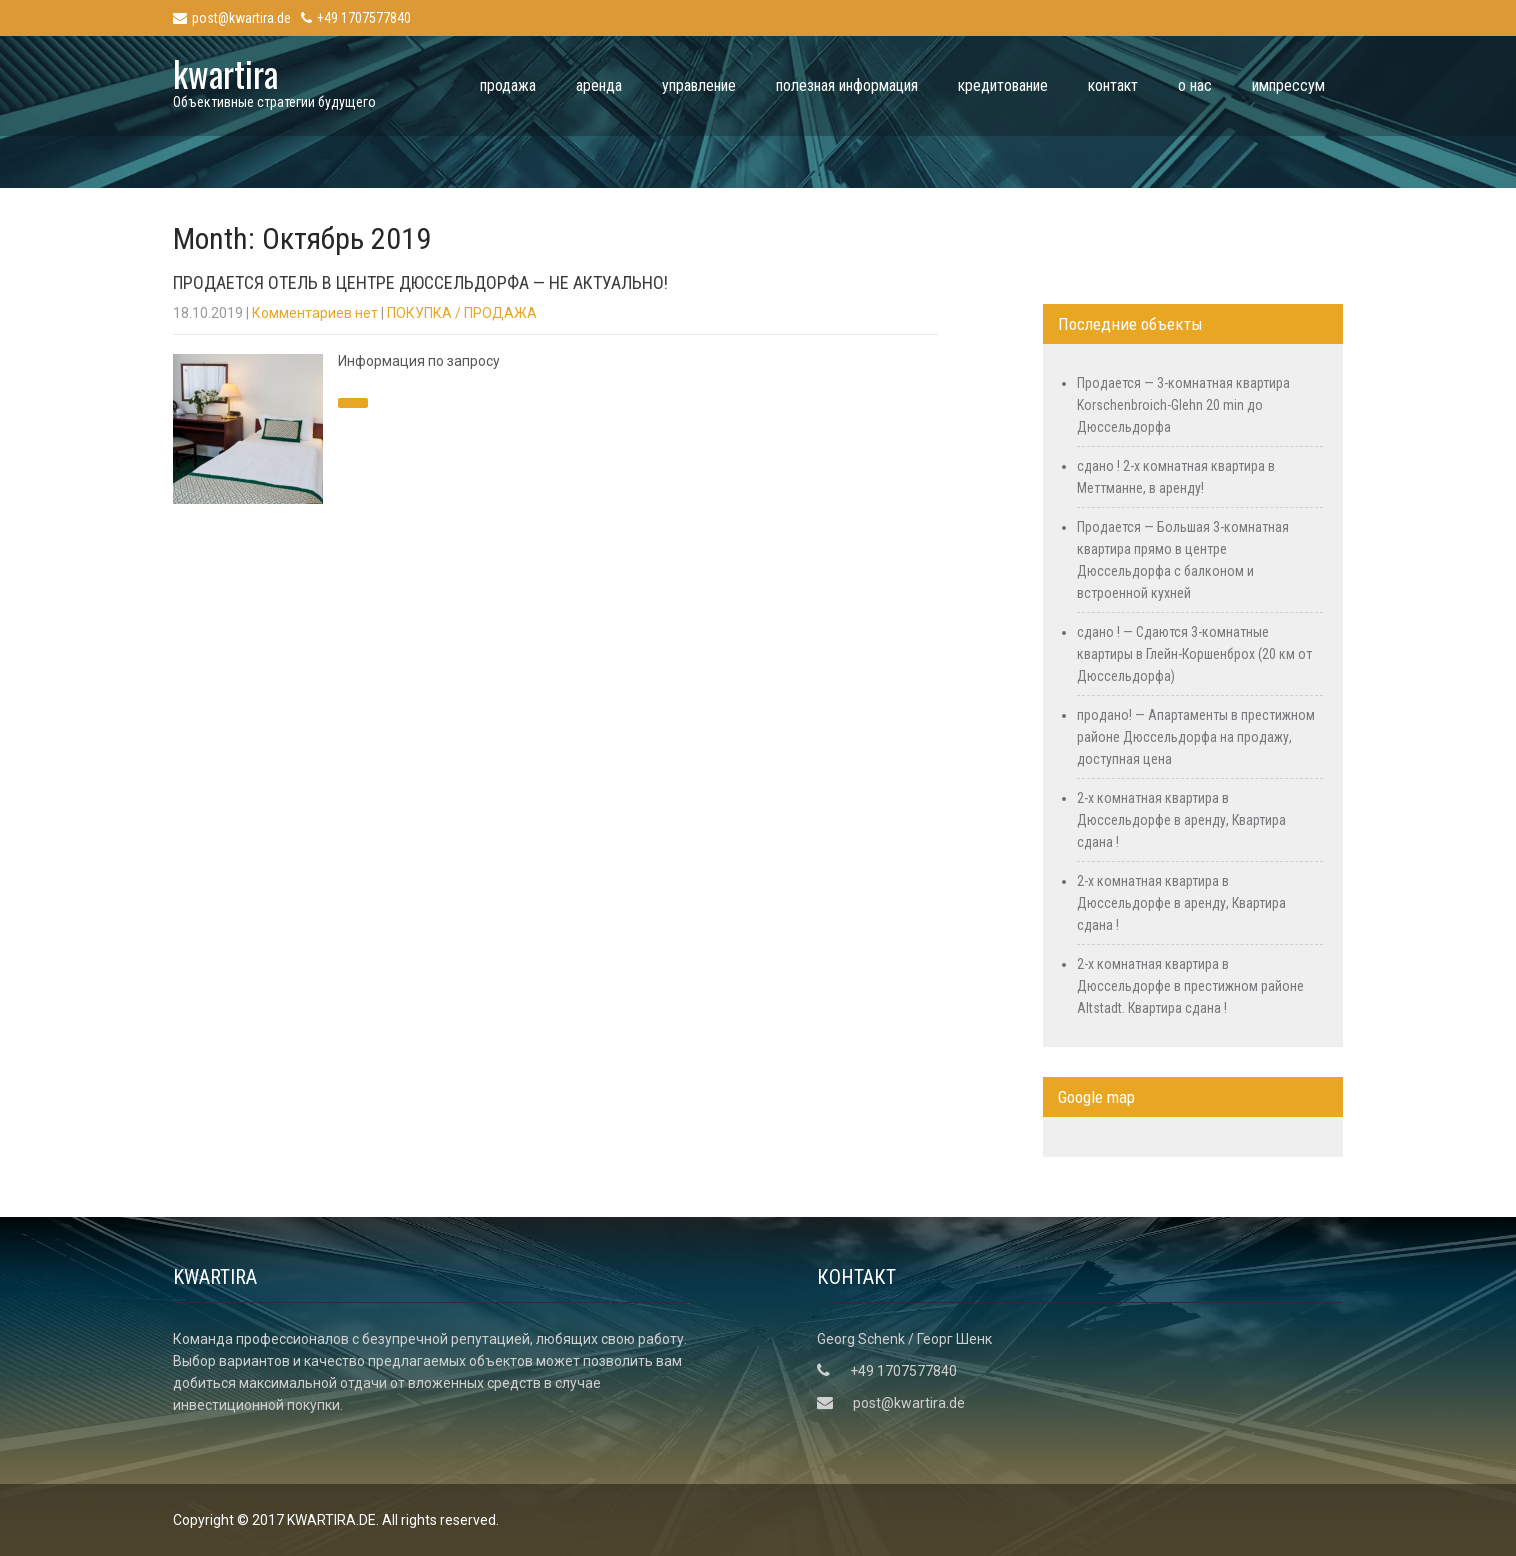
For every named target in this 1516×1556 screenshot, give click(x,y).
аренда (599, 85)
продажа (508, 85)
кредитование (1003, 85)
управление (699, 85)
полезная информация (847, 85)
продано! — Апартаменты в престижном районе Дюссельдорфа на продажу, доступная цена (1196, 737)
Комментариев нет (315, 313)
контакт (1113, 85)
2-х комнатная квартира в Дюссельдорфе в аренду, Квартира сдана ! (1181, 820)
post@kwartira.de (232, 18)
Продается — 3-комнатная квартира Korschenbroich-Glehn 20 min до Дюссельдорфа (1183, 405)
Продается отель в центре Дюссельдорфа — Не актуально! (420, 282)
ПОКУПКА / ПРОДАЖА (462, 313)
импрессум (1288, 85)
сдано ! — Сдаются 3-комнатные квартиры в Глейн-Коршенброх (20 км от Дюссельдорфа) (1194, 654)
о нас (1195, 85)
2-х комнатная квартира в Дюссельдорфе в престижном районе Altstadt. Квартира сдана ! (1190, 986)
